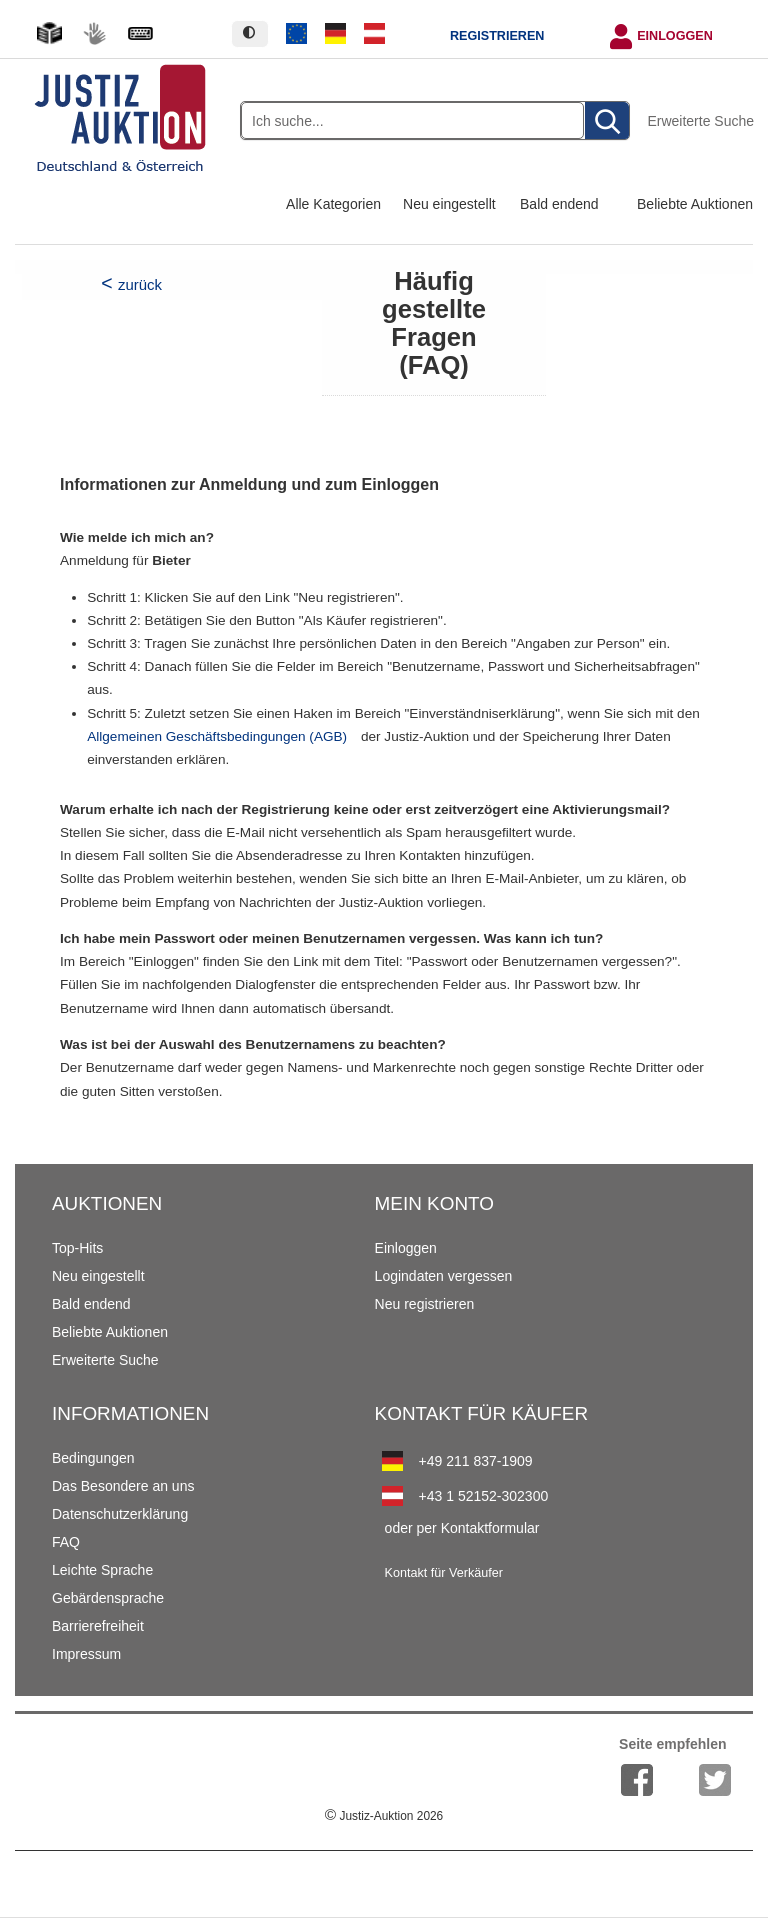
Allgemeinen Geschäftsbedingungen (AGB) (217, 736)
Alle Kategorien (333, 204)
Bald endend (559, 204)
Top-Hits (77, 1248)
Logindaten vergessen (444, 1276)
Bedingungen (93, 1458)
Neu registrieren (425, 1304)
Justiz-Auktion (384, 1816)
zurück (140, 284)
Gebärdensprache (108, 1598)
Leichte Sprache (102, 1570)
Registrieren (497, 36)
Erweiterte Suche (700, 121)
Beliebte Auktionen (695, 204)
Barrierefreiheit (98, 1626)
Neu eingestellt (449, 204)
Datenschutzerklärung (120, 1514)
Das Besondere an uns (123, 1486)
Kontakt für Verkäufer (444, 1573)
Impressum (86, 1654)
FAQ (66, 1542)
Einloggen (675, 36)
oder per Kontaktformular (462, 1528)
